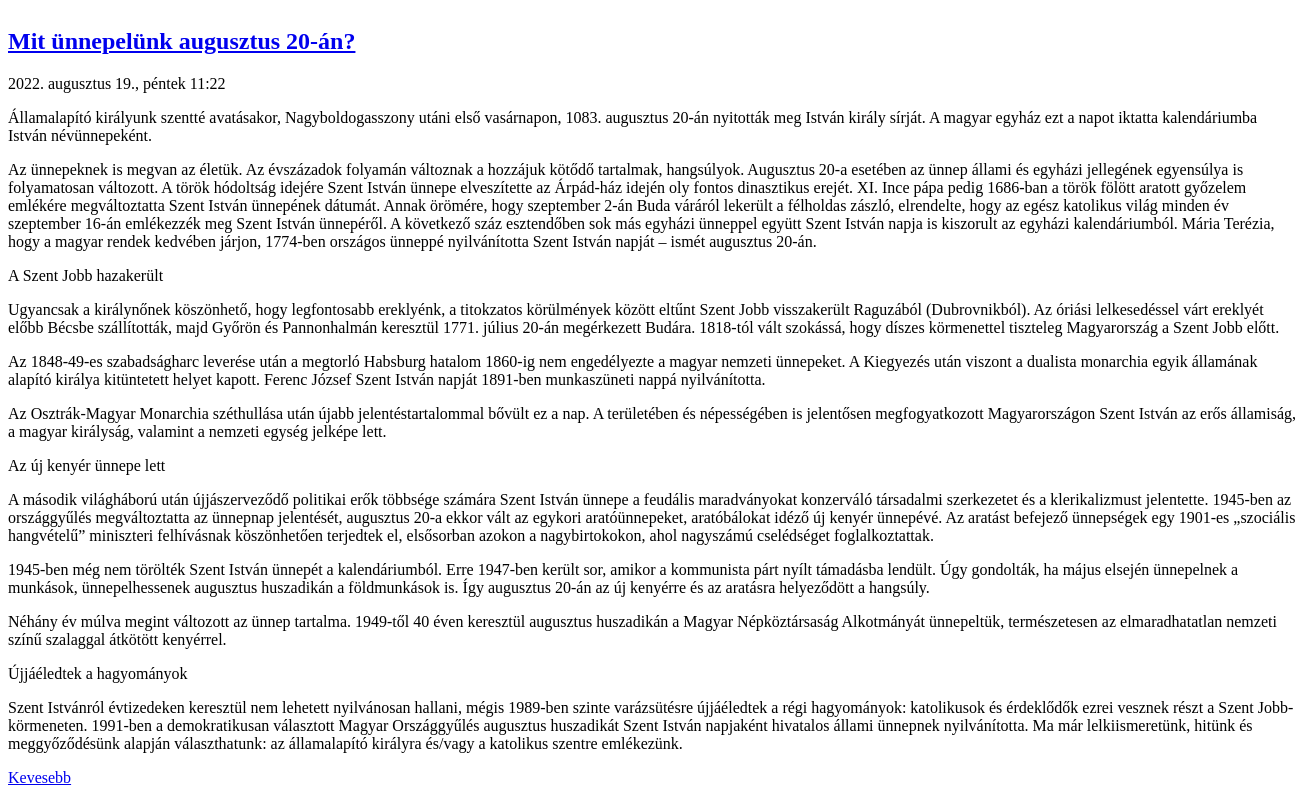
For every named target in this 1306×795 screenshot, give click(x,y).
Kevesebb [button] (39, 777)
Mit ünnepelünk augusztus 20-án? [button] (181, 41)
